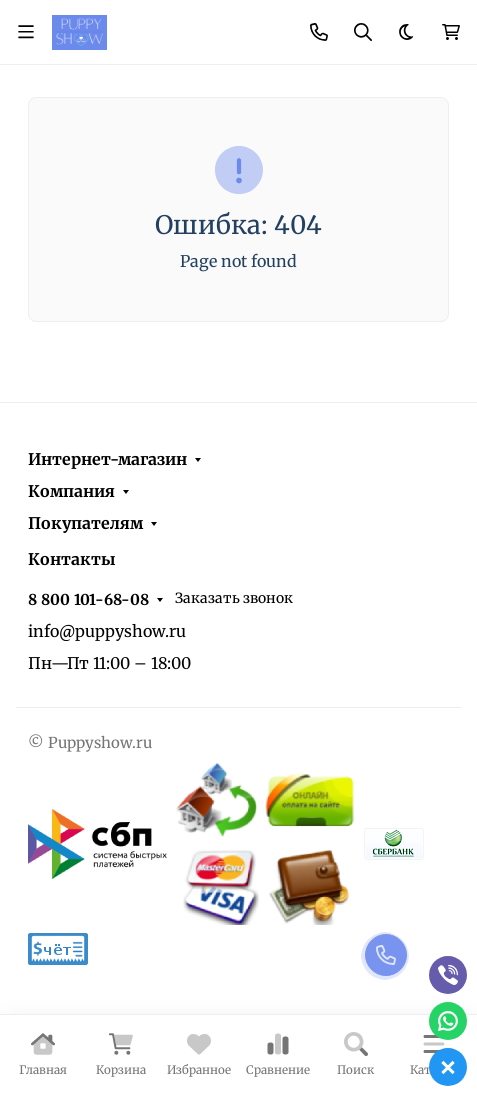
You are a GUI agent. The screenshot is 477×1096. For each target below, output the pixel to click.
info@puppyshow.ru (107, 631)
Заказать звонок (234, 598)
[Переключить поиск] (363, 32)
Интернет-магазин (107, 459)
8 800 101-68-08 (88, 599)
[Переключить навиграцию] (26, 32)
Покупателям (85, 523)
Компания (71, 491)
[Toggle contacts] (319, 32)
